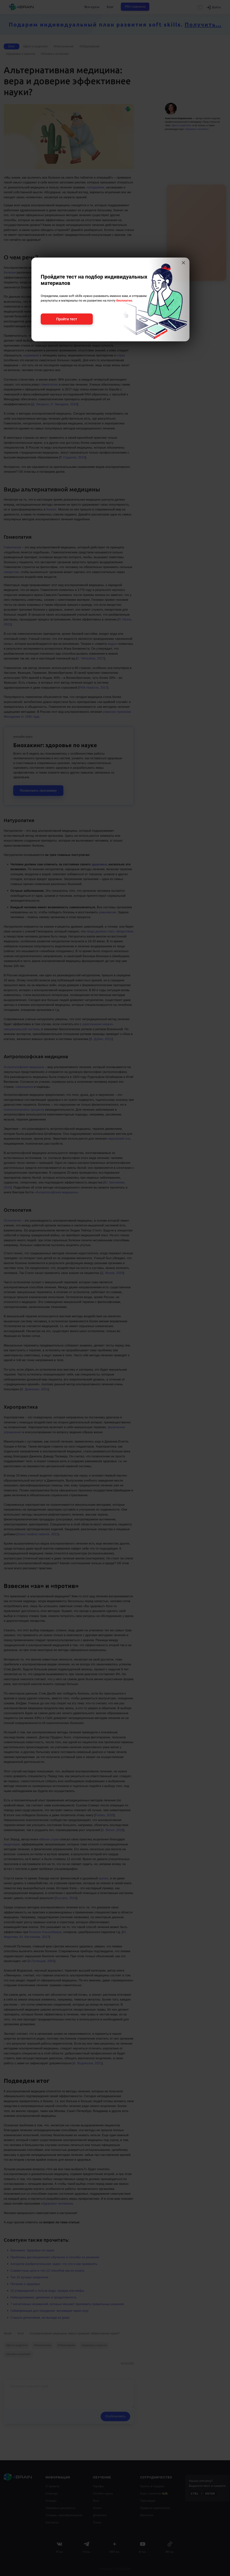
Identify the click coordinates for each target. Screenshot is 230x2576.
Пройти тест (66, 319)
